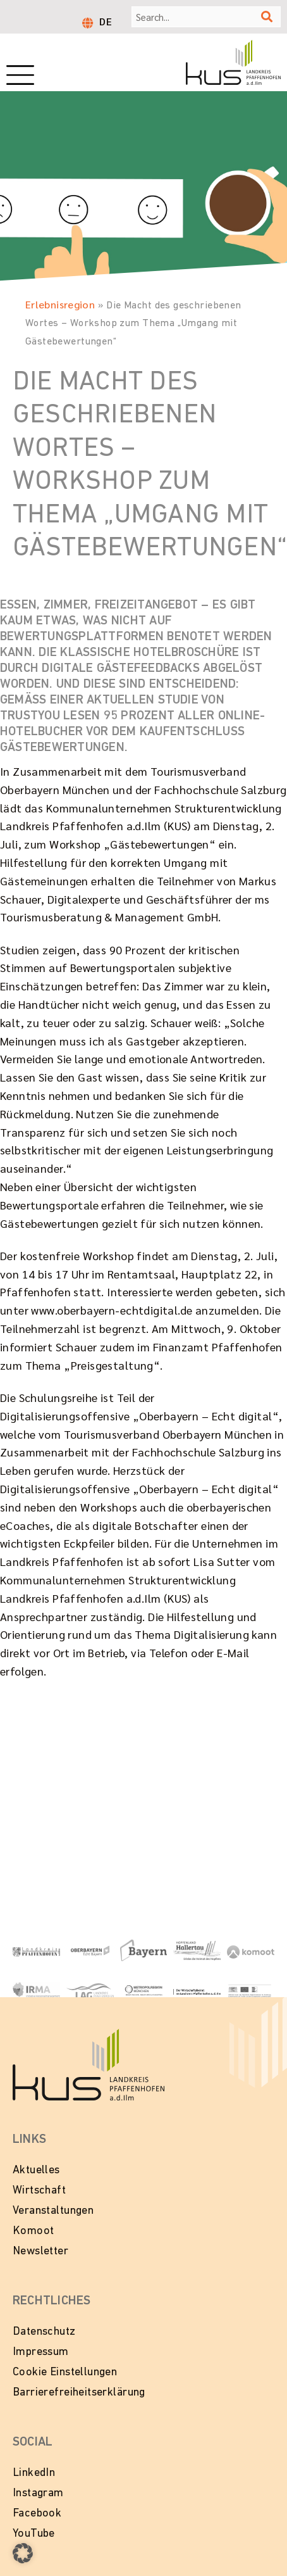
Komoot (33, 2231)
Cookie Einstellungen (65, 2372)
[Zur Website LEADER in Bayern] (250, 1990)
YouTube (34, 2534)
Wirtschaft (39, 2191)
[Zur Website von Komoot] (250, 1950)
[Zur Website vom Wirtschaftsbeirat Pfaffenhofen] (197, 1990)
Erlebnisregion (60, 304)
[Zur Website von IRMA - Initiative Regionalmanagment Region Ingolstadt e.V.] (36, 1990)
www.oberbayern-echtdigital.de (111, 1310)
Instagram (38, 2493)
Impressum (41, 2352)
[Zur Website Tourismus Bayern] (144, 1950)
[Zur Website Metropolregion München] (144, 1990)
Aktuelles (36, 2170)
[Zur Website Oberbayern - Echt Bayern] (90, 1950)
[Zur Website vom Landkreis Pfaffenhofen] (90, 1990)
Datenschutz (44, 2332)
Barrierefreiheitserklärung (79, 2393)
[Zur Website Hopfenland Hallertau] (197, 1950)
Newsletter (40, 2251)
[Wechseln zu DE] (105, 21)
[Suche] (266, 17)
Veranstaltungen (53, 2211)
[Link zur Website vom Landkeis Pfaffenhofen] (36, 1950)
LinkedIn (34, 2473)
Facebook (37, 2514)
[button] (23, 2553)
